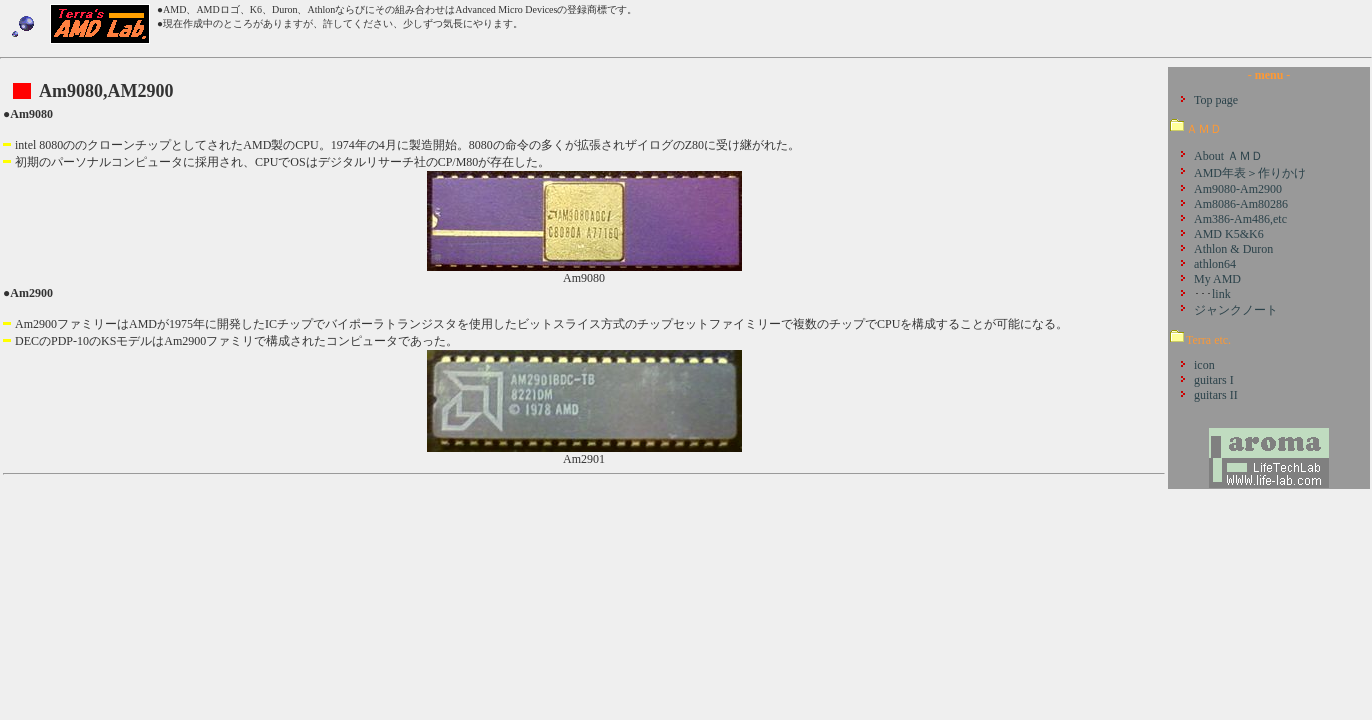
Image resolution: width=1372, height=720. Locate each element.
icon (1204, 365)
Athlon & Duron (1233, 249)
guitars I (1214, 380)
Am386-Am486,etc (1240, 219)
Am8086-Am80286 (1241, 204)
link (1221, 294)
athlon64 (1215, 264)
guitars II (1216, 395)
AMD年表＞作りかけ (1250, 173)
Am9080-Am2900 (1238, 189)
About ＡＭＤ (1228, 156)
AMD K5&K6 (1229, 234)
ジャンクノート (1236, 310)
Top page (1216, 100)
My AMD (1217, 279)
